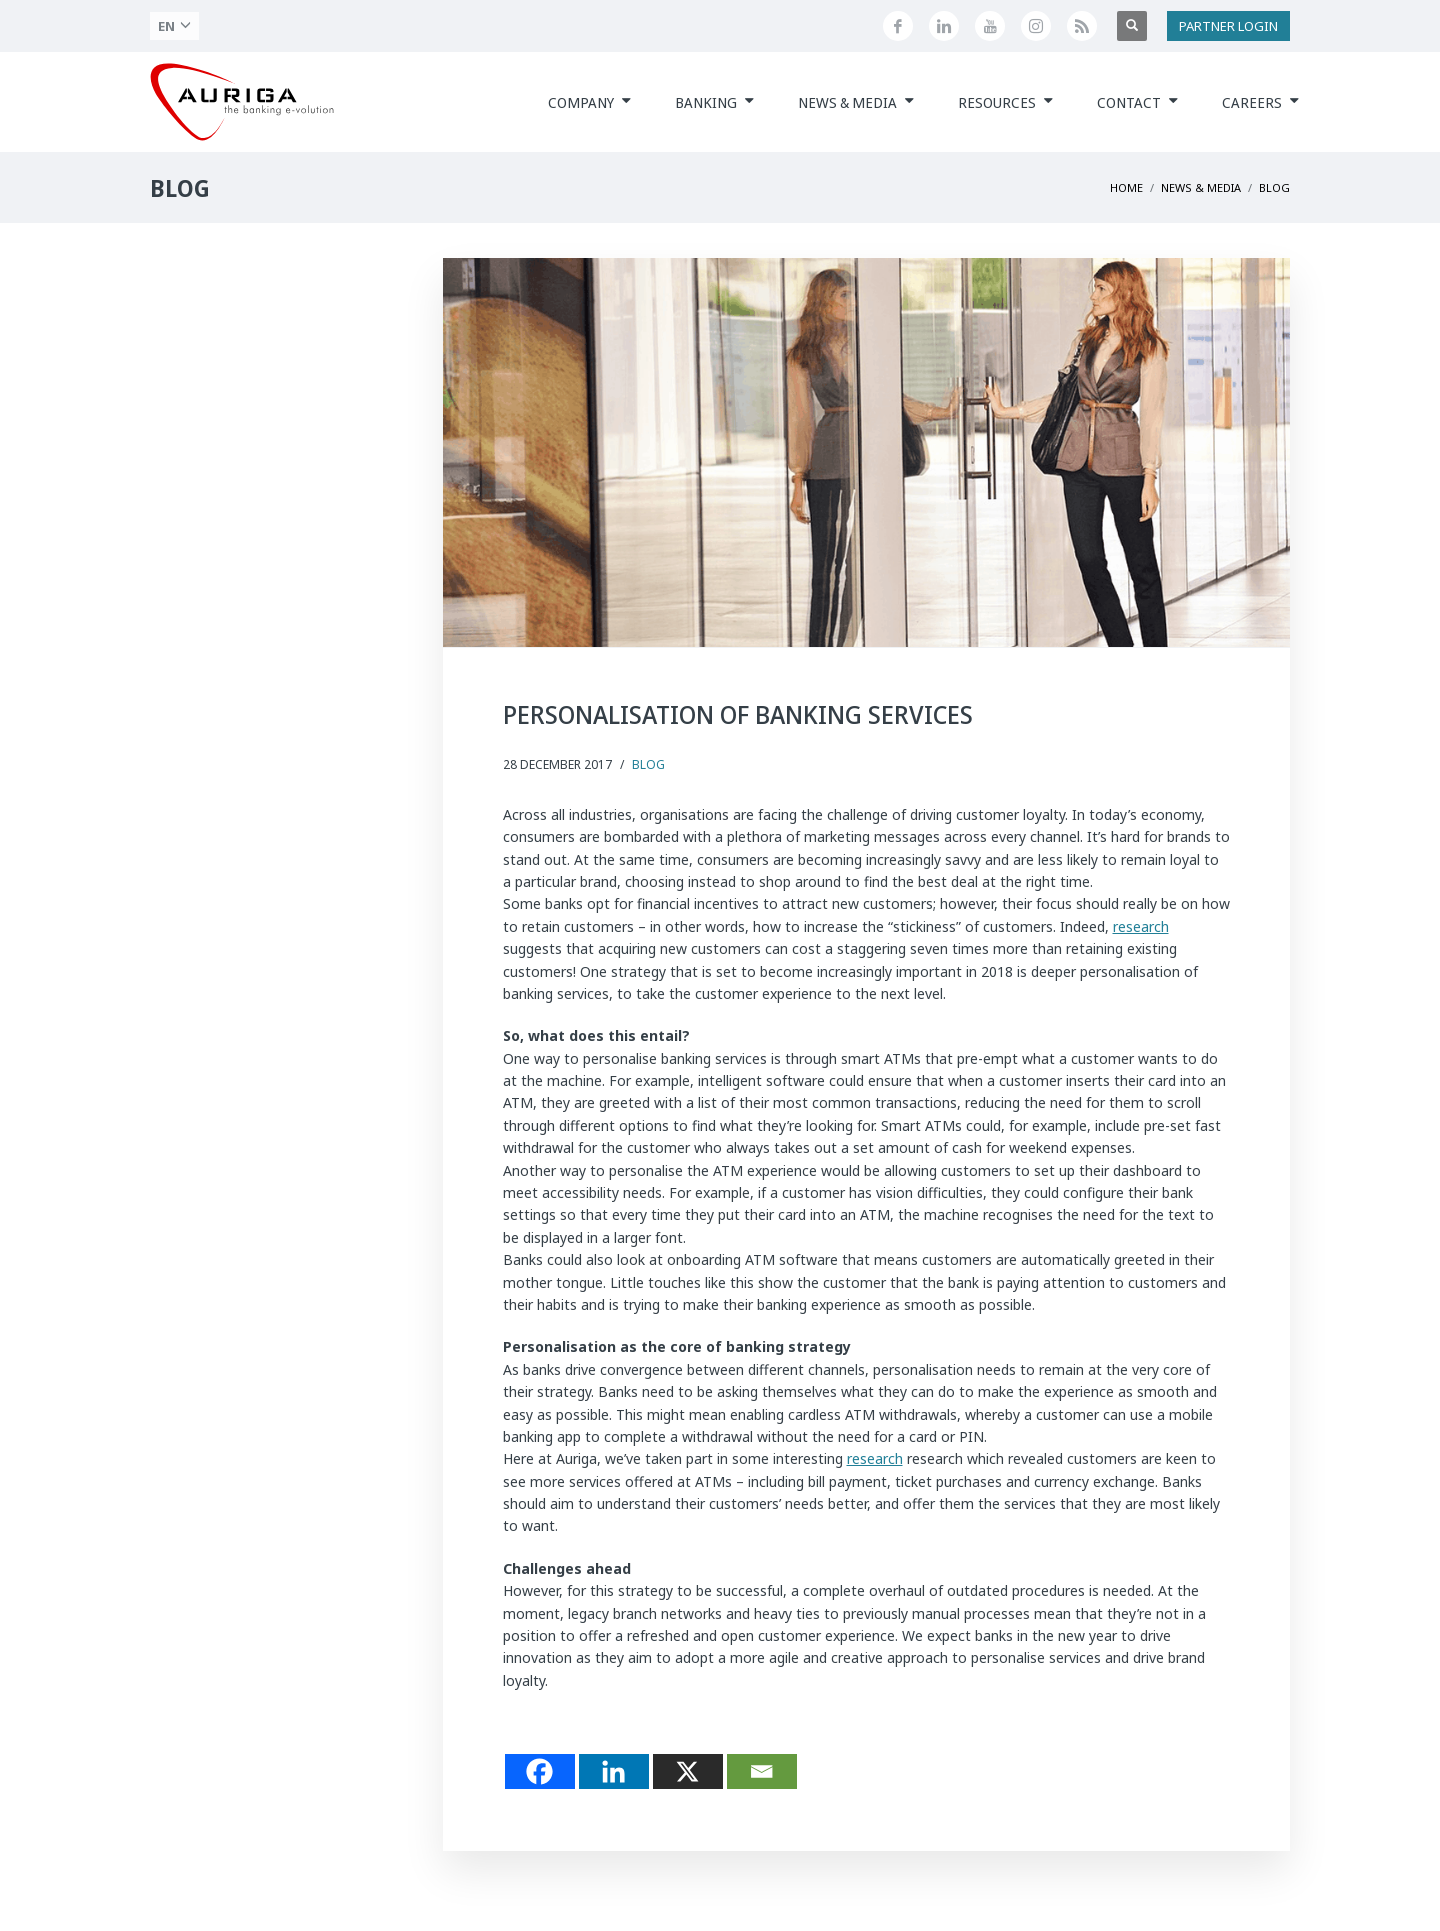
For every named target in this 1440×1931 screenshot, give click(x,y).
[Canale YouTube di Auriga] (990, 26)
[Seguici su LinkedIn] (944, 26)
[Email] (762, 1771)
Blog (648, 764)
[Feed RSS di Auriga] (1082, 26)
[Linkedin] (614, 1771)
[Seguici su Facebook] (898, 26)
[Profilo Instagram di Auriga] (1036, 26)
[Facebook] (540, 1771)
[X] (688, 1771)
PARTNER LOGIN (1228, 26)
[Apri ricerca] (1132, 26)
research (1141, 926)
